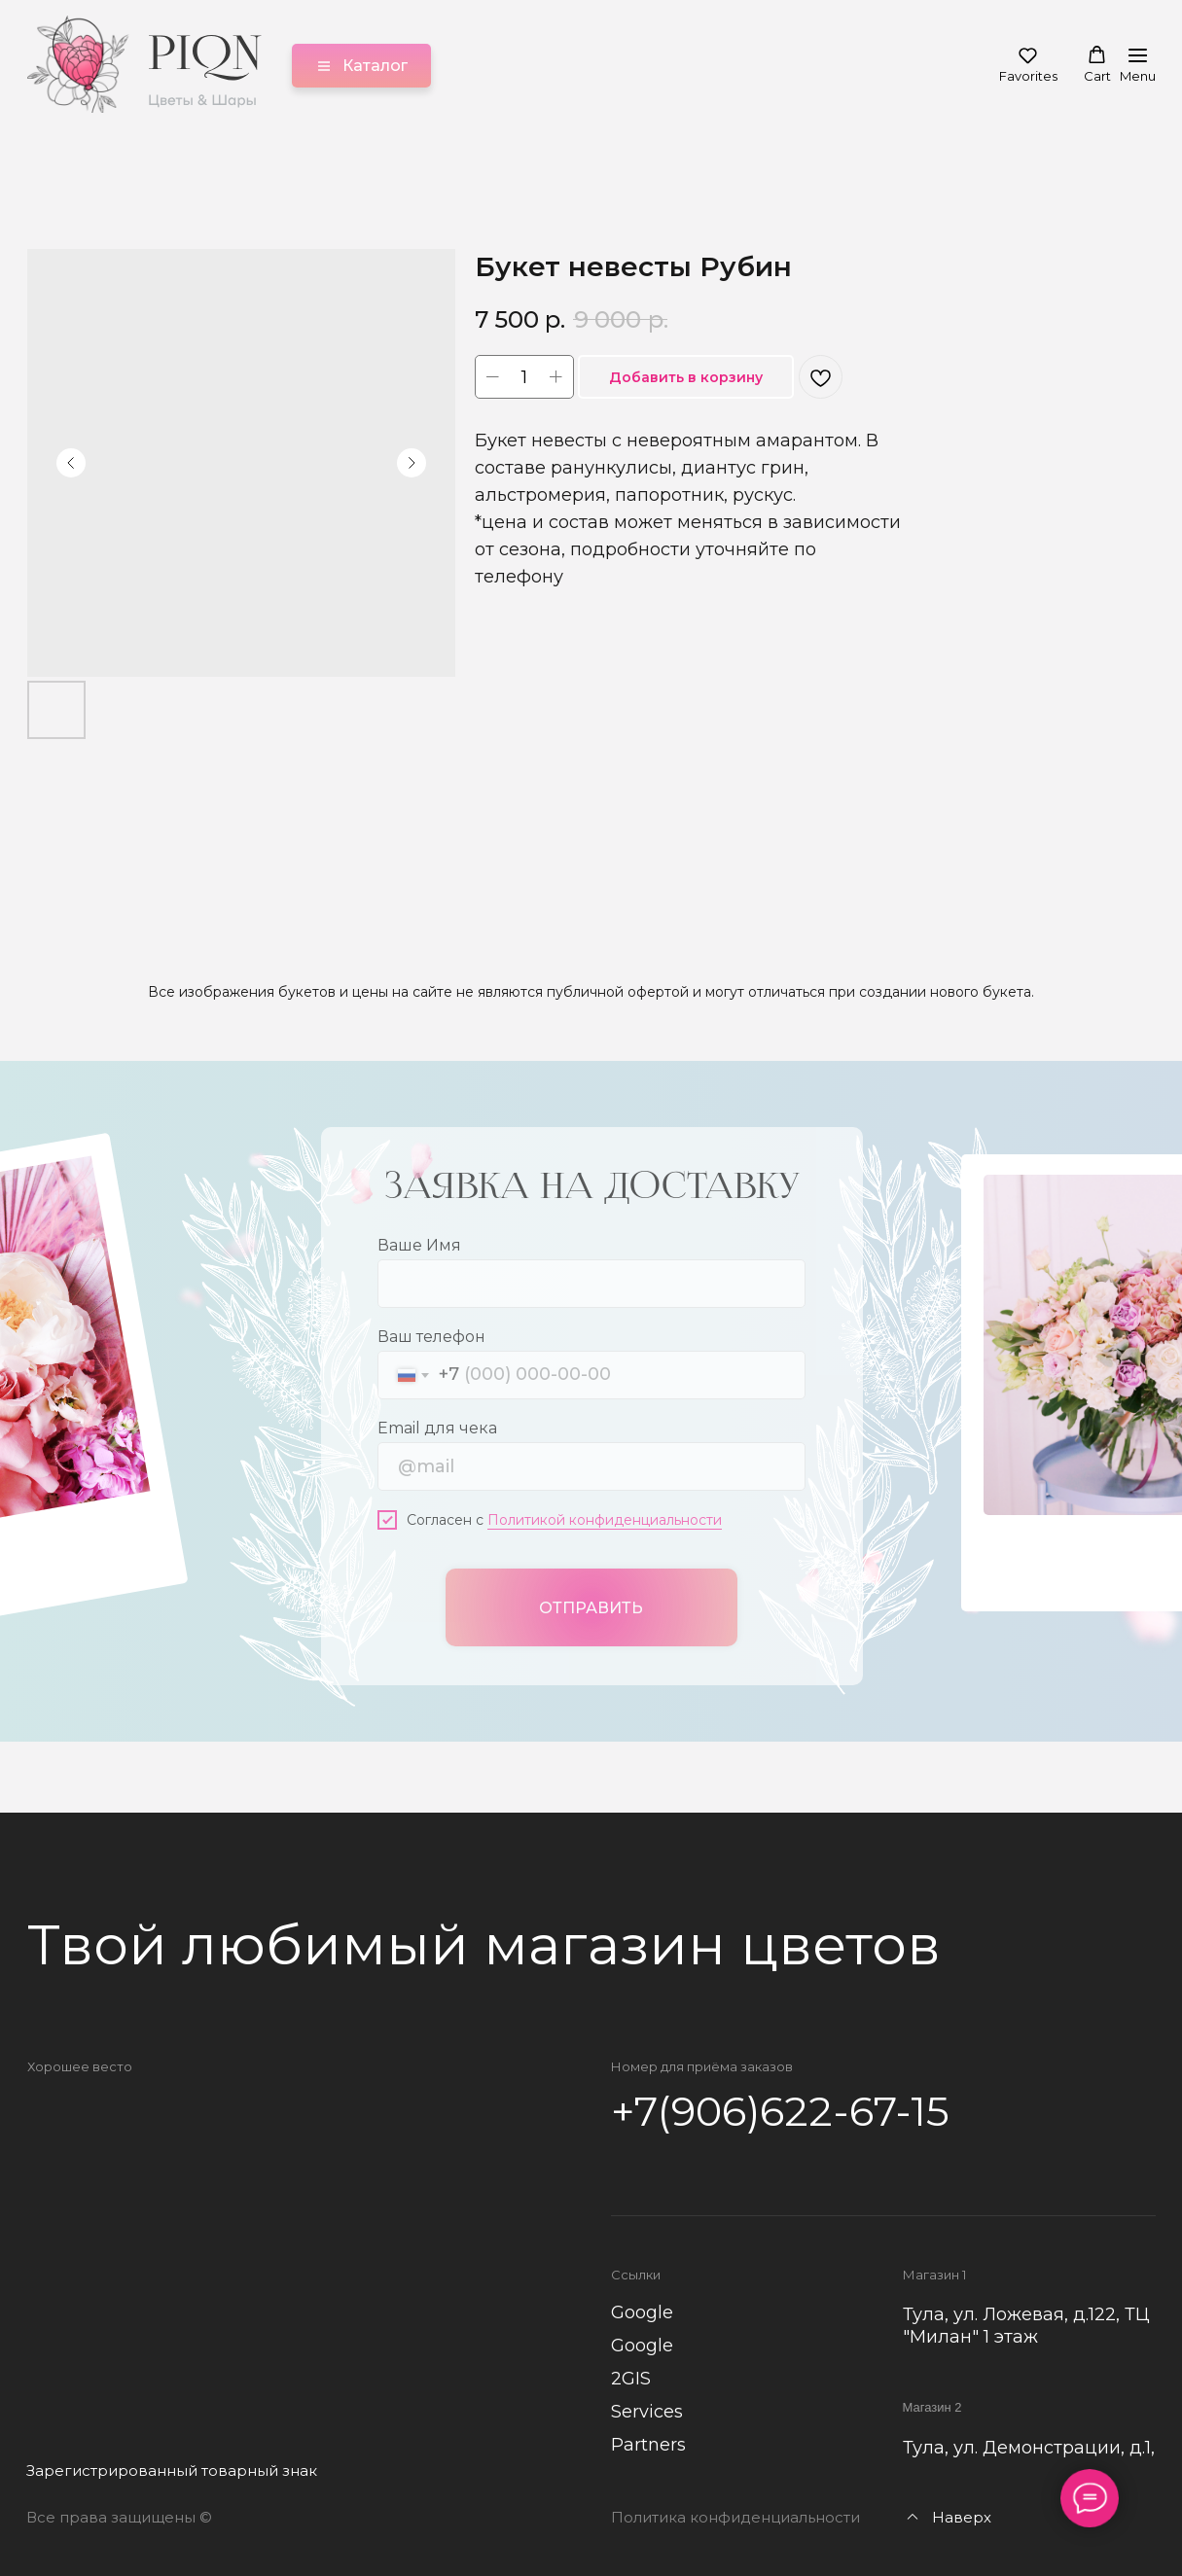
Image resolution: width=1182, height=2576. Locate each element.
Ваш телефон (431, 1335)
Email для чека (437, 1427)
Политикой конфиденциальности (604, 1519)
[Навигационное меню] (1138, 66)
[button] (1028, 65)
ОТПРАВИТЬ (591, 1606)
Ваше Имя (419, 1244)
